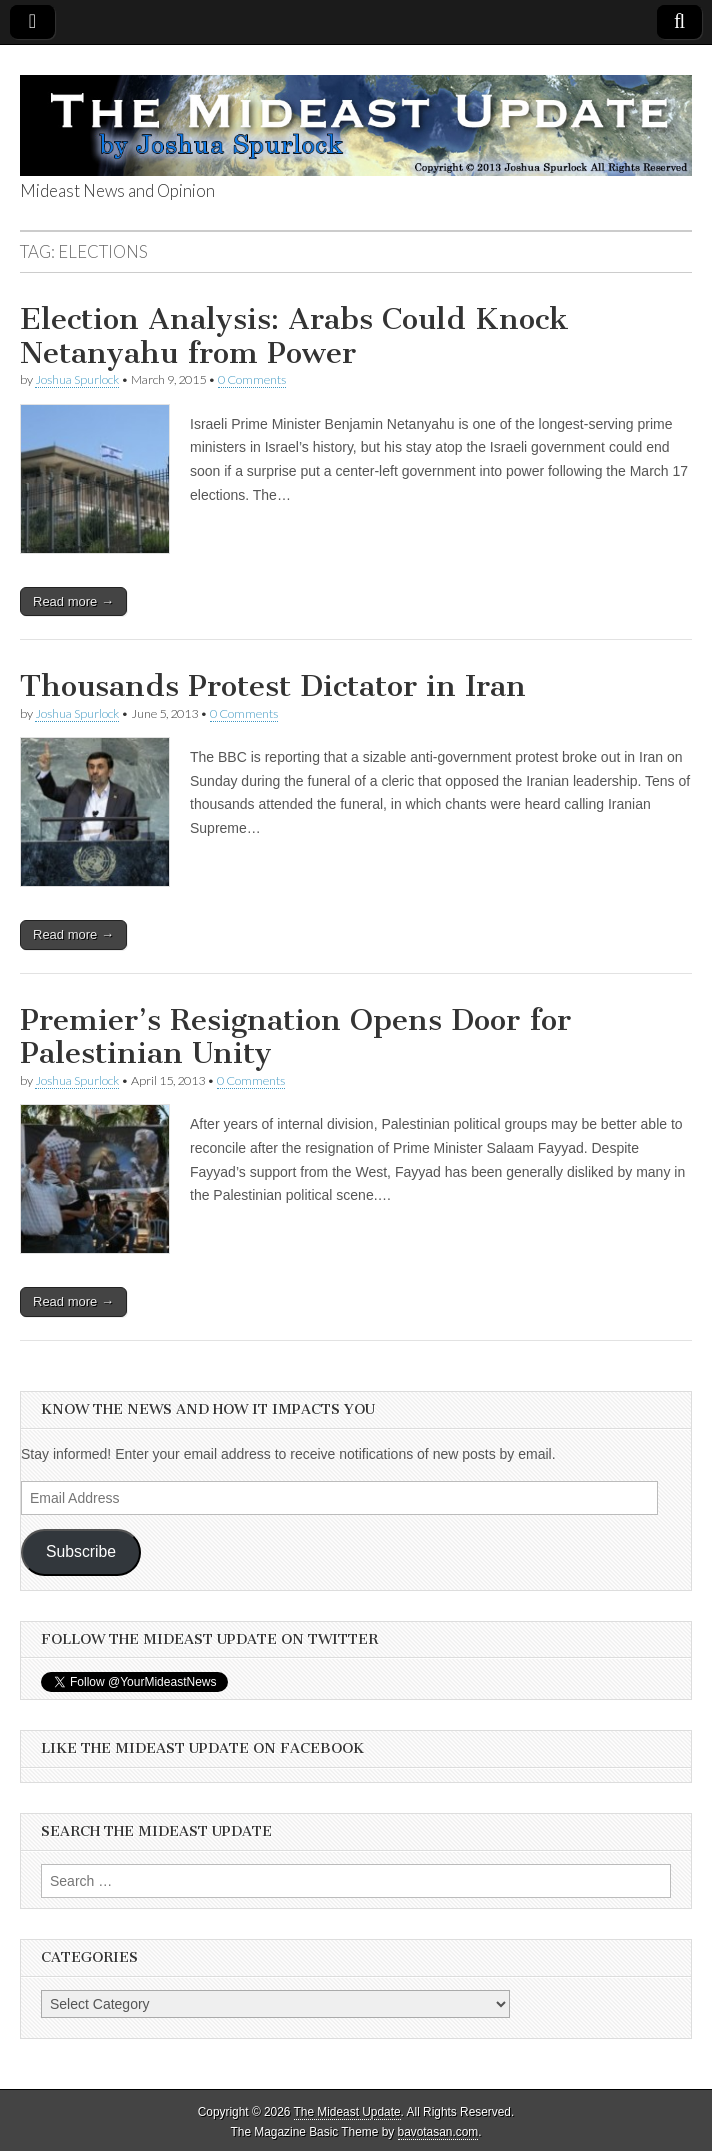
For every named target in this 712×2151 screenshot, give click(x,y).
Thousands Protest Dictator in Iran (273, 686)
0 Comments (252, 379)
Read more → (73, 601)
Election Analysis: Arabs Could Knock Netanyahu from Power (294, 336)
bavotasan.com (438, 2132)
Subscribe (81, 1551)
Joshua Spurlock (77, 379)
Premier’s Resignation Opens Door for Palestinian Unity (295, 1037)
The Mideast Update (347, 2112)
